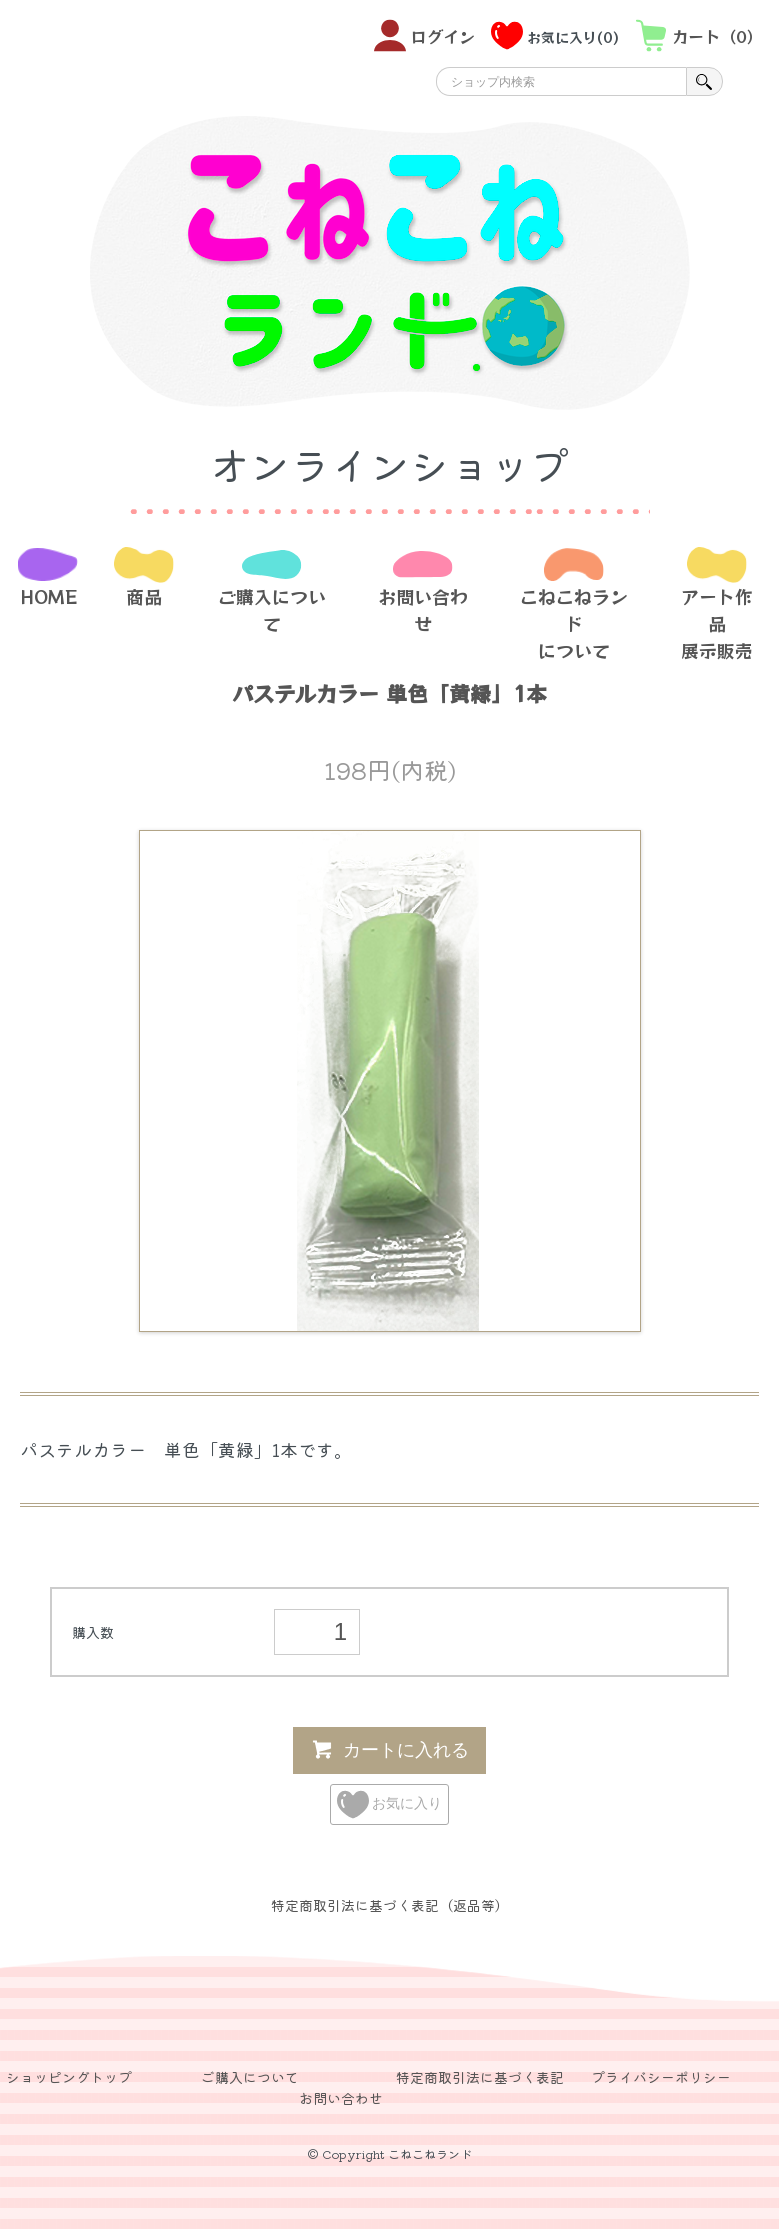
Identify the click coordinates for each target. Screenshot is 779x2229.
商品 (144, 596)
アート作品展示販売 (717, 623)
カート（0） (699, 35)
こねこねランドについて (574, 623)
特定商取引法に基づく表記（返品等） (390, 1905)
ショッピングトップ (69, 2077)
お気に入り (390, 1804)
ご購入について (272, 609)
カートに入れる (389, 1749)
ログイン (424, 35)
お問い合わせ (423, 609)
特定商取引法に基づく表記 (480, 2077)
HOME (48, 596)
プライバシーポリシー (661, 2077)
